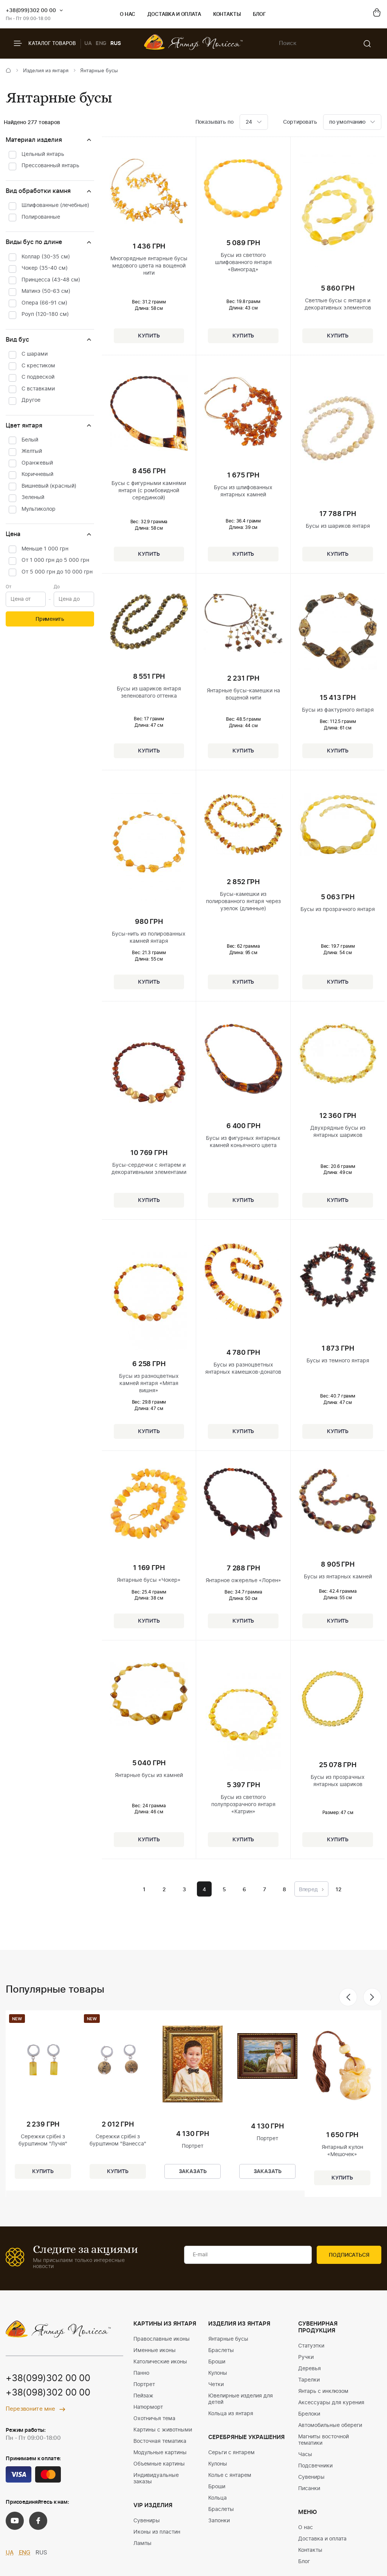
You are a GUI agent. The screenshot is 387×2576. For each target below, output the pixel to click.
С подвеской (38, 377)
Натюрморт (148, 2407)
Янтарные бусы (228, 2339)
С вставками (38, 389)
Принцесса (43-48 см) (51, 280)
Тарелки (309, 2380)
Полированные (41, 217)
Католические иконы (160, 2362)
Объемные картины (159, 2464)
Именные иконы (154, 2350)
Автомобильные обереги (330, 2425)
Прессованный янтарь (50, 165)
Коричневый (37, 474)
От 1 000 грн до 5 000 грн (55, 560)
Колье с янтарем (229, 2475)
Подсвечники (315, 2466)
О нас (127, 14)
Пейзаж (143, 2396)
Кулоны (217, 2373)
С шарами (35, 354)
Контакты (227, 14)
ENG (101, 43)
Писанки (309, 2488)
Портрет (144, 2384)
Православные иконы (161, 2339)
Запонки (219, 2520)
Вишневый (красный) (49, 486)
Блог (259, 14)
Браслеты (221, 2350)
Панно (141, 2373)
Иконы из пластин (156, 2532)
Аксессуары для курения (331, 2402)
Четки (216, 2384)
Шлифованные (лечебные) (55, 205)
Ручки (306, 2357)
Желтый (32, 451)
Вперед (311, 1889)
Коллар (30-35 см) (46, 257)
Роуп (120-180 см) (45, 314)
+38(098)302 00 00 (48, 2392)
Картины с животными (162, 2430)
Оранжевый (37, 463)
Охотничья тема (154, 2418)
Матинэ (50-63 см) (46, 291)
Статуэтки (311, 2346)
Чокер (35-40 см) (45, 268)
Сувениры (146, 2520)
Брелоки (309, 2414)
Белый (30, 440)
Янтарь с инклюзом (323, 2391)
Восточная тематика (159, 2441)
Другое (31, 400)
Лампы (142, 2543)
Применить (50, 619)
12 (339, 1889)
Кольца (217, 2498)
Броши (216, 2362)
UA (88, 43)
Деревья (309, 2368)
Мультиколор (39, 509)
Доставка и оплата (174, 14)
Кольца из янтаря (230, 2413)
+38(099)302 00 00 (31, 10)
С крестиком (38, 365)
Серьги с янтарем (231, 2452)
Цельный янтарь (43, 154)
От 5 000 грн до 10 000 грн (57, 572)
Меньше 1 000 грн (45, 549)
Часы (305, 2454)
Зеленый (33, 497)
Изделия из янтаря (45, 70)
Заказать (193, 2171)
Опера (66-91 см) (44, 303)
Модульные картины (160, 2452)
